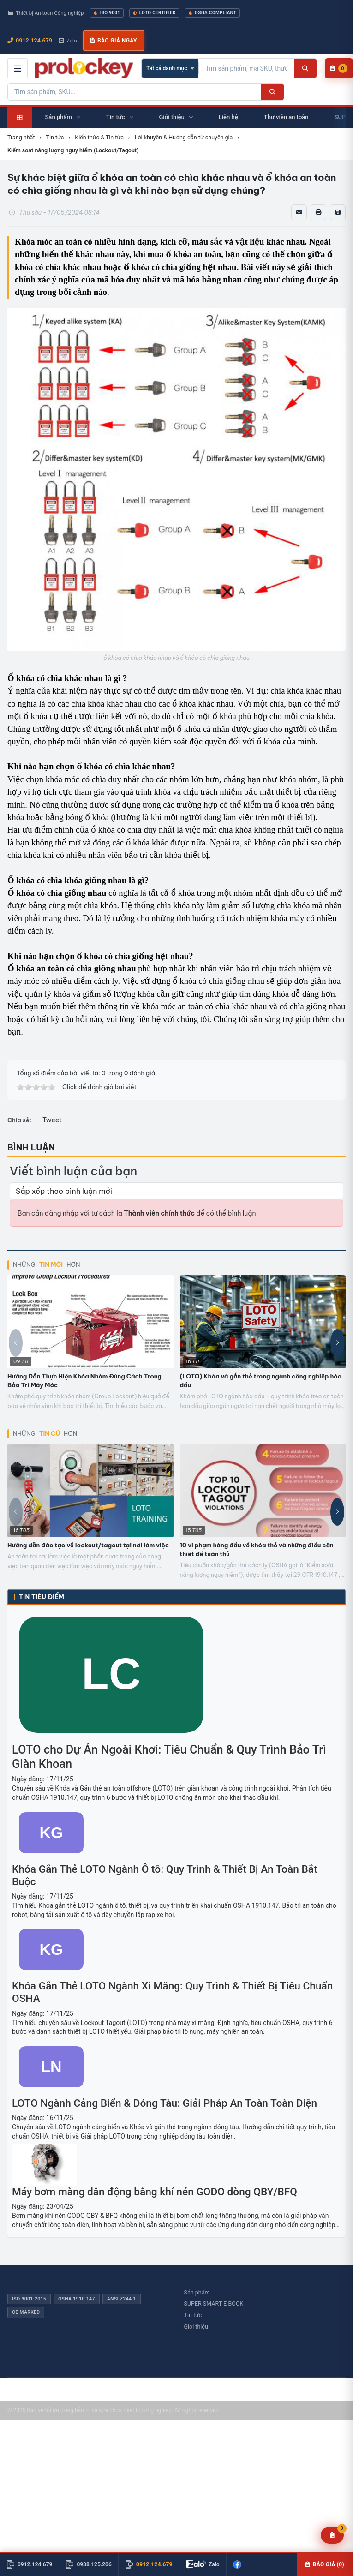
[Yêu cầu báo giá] (332, 2535)
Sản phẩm (197, 2292)
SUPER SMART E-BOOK (214, 2303)
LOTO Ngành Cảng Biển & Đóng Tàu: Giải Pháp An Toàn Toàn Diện (164, 2103)
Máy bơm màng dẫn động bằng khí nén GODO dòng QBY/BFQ (154, 2192)
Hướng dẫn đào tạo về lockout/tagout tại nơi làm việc (88, 1545)
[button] (337, 1343)
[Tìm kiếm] (305, 68)
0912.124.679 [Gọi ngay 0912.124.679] (29, 40)
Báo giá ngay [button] (113, 40)
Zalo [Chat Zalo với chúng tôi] (68, 40)
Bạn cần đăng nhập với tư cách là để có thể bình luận (137, 1213)
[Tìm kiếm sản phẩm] (246, 68)
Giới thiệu (196, 2326)
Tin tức (193, 2315)
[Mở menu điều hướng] (17, 68)
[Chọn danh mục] (170, 68)
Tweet (52, 1120)
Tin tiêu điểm (41, 1597)
